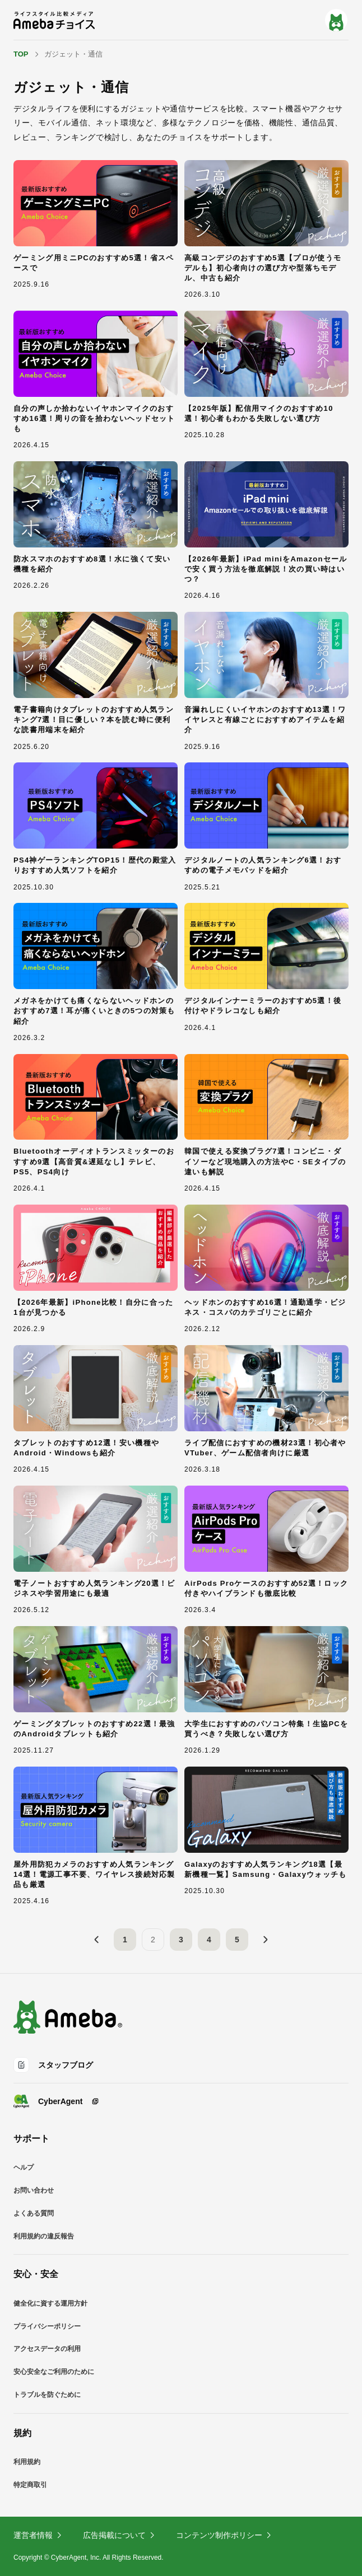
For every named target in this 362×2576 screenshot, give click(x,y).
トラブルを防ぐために (47, 2395)
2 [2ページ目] (153, 1939)
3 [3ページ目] (181, 1939)
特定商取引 (30, 2485)
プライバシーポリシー (47, 2326)
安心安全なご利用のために (53, 2372)
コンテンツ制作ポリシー (224, 2535)
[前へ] (97, 1939)
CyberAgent (56, 2101)
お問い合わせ (33, 2190)
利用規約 (26, 2462)
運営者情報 (38, 2535)
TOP (21, 54)
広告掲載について (119, 2535)
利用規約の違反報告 (43, 2236)
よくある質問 (33, 2213)
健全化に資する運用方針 (50, 2303)
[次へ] (265, 1939)
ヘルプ (23, 2167)
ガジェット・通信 (73, 54)
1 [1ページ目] (125, 1939)
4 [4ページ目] (209, 1939)
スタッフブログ (53, 2065)
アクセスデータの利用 (47, 2349)
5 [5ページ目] (237, 1939)
